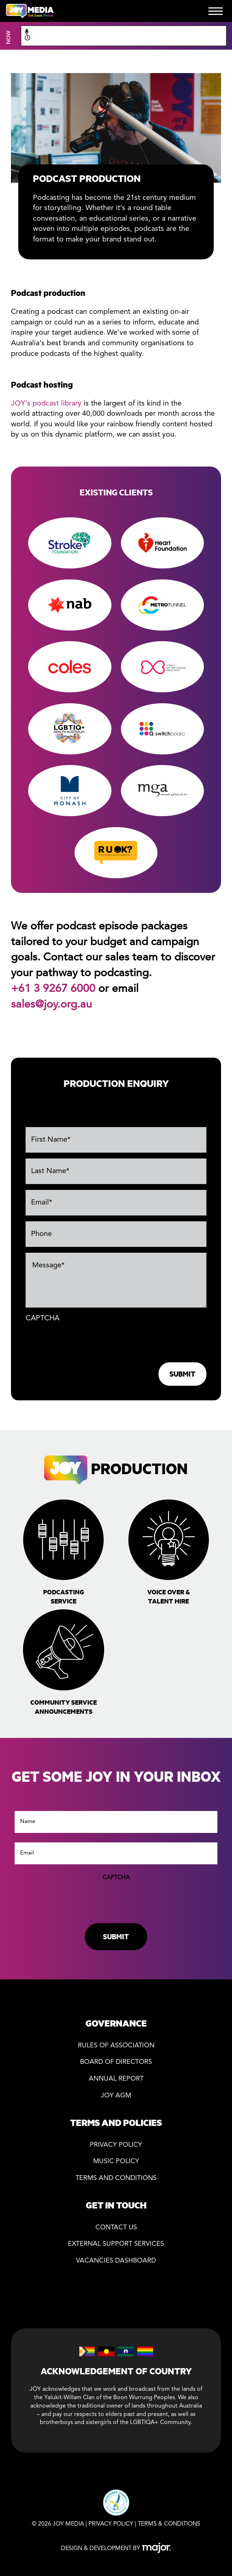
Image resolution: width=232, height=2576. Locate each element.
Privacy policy (116, 2145)
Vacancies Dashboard (116, 2260)
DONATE (135, 11)
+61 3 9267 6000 (53, 989)
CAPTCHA (43, 1318)
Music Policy (116, 2161)
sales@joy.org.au (51, 1005)
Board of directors (116, 2062)
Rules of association (116, 2045)
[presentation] (81, 1341)
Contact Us (116, 2227)
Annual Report (116, 2078)
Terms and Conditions (116, 2178)
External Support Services (116, 2244)
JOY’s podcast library (46, 403)
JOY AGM (116, 2095)
